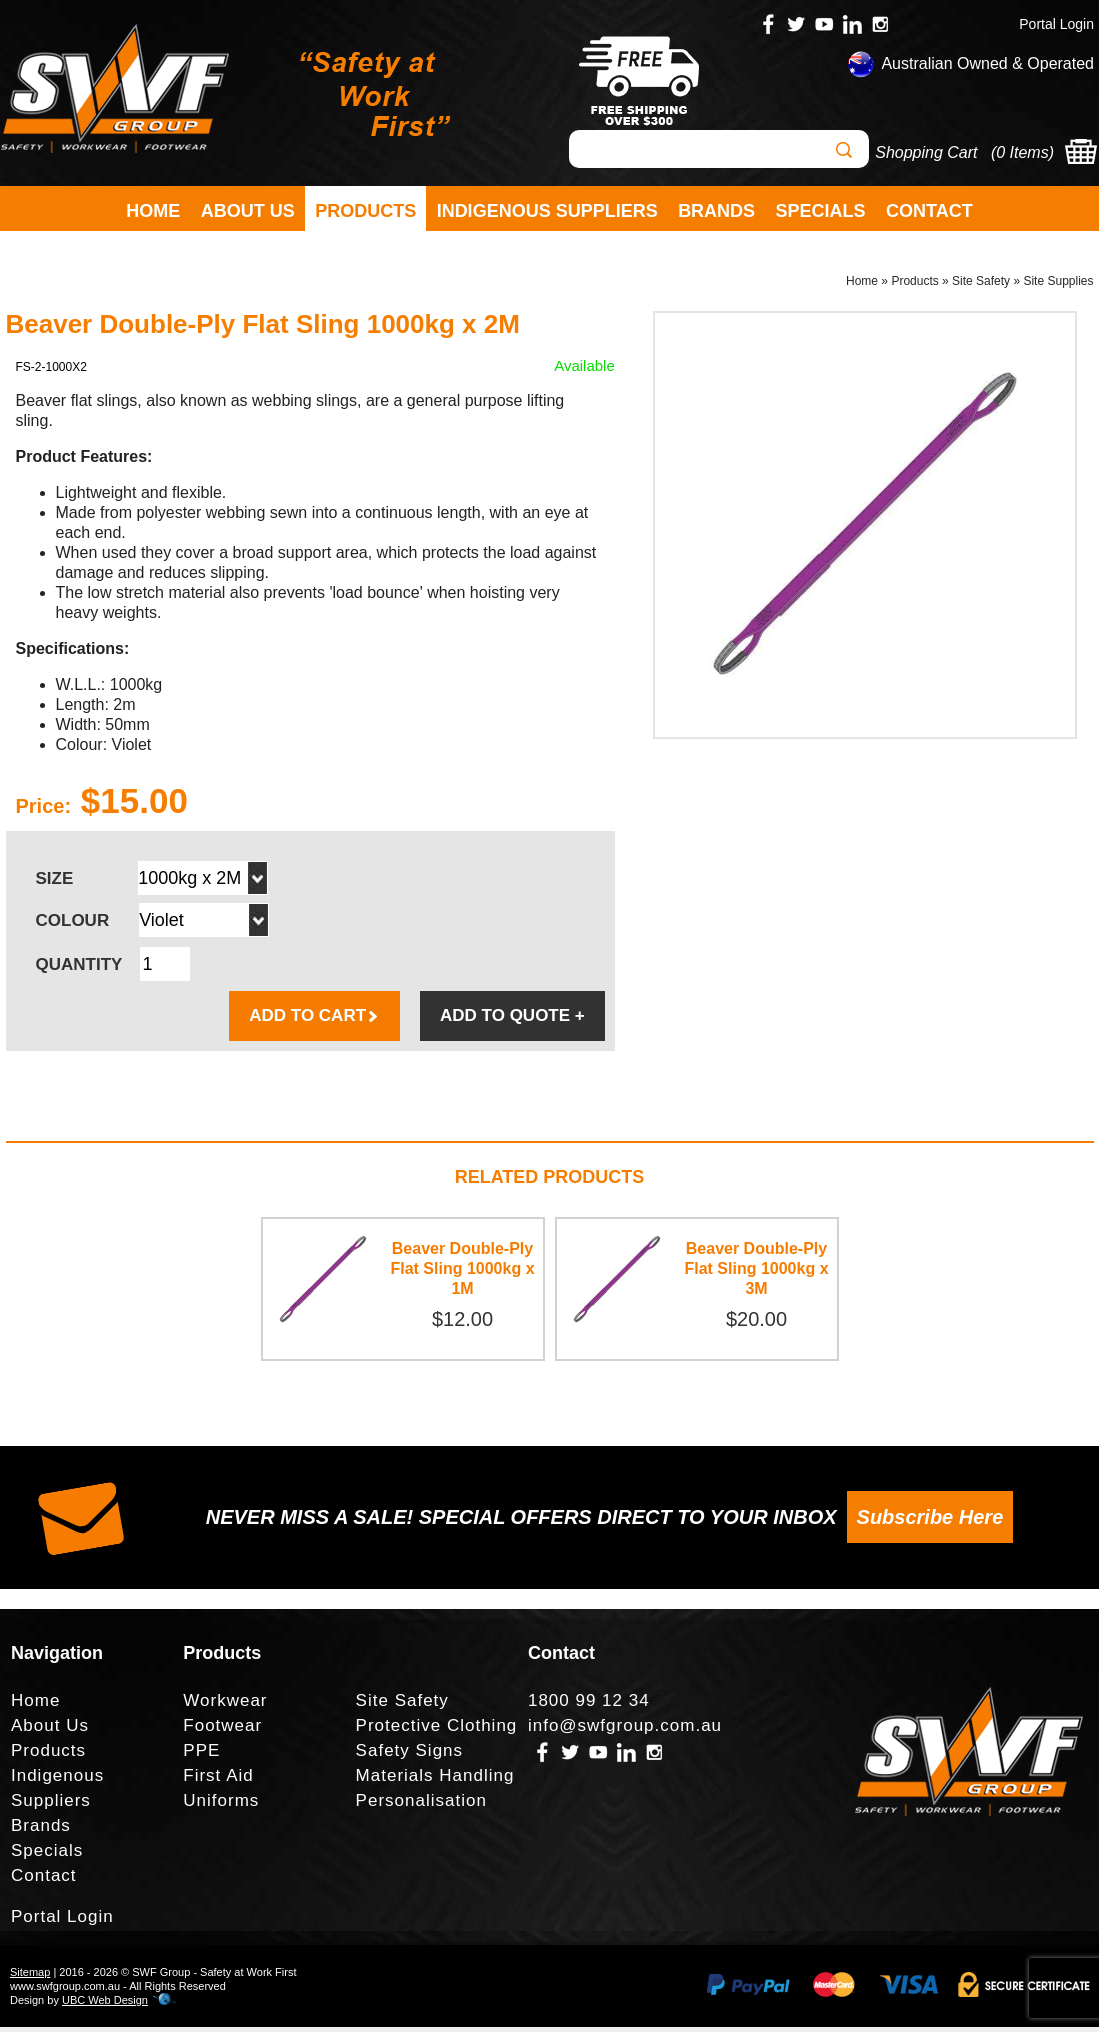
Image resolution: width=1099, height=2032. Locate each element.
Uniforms (221, 1805)
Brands (716, 211)
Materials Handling (435, 1780)
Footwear (222, 1730)
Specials (821, 211)
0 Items (1022, 152)
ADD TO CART (314, 1020)
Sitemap (30, 1977)
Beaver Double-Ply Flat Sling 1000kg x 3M (756, 1273)
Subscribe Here (930, 1522)
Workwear (225, 1705)
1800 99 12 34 (589, 1705)
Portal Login (1056, 24)
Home (153, 211)
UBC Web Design (105, 2005)
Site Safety (981, 286)
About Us (248, 211)
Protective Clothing (437, 1730)
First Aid (218, 1780)
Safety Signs (409, 1755)
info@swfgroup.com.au (625, 1730)
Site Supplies (1058, 286)
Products (365, 211)
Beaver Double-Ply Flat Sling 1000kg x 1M (462, 1273)
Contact (929, 211)
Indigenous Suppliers (547, 211)
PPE (201, 1755)
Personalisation (421, 1805)
